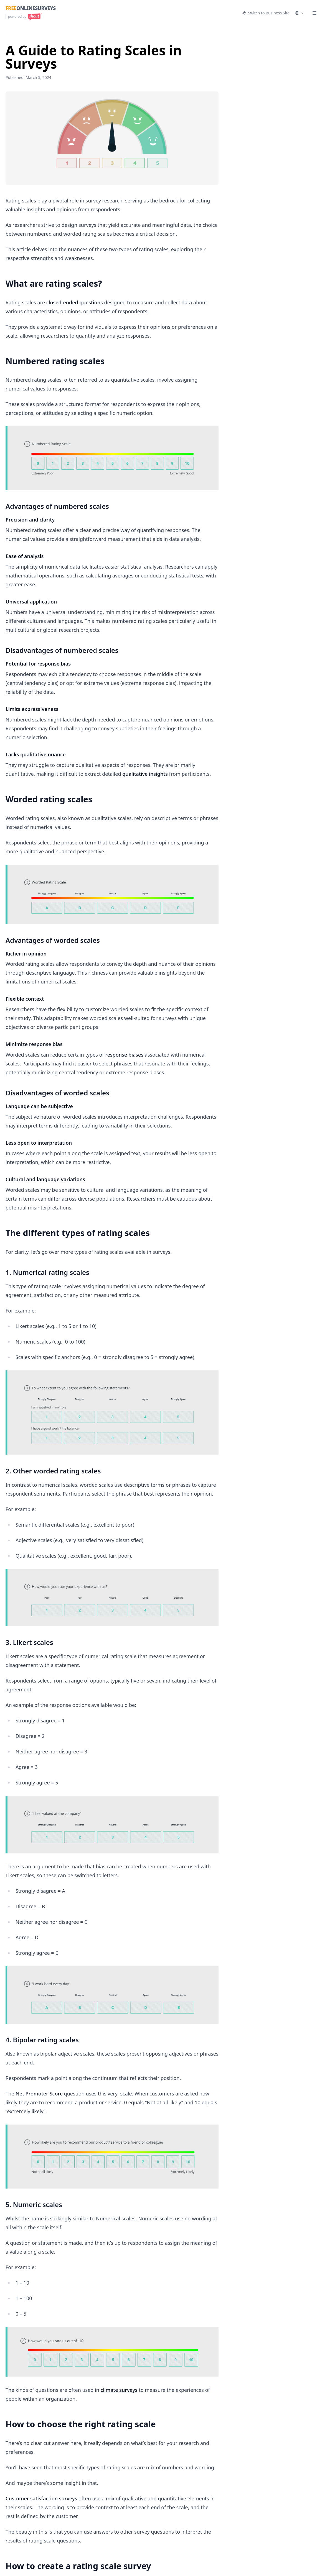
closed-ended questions (74, 302)
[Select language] (299, 13)
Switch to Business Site (266, 13)
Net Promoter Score (39, 2093)
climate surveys (119, 2390)
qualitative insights (145, 774)
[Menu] (314, 13)
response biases (124, 1054)
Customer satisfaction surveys (41, 2498)
